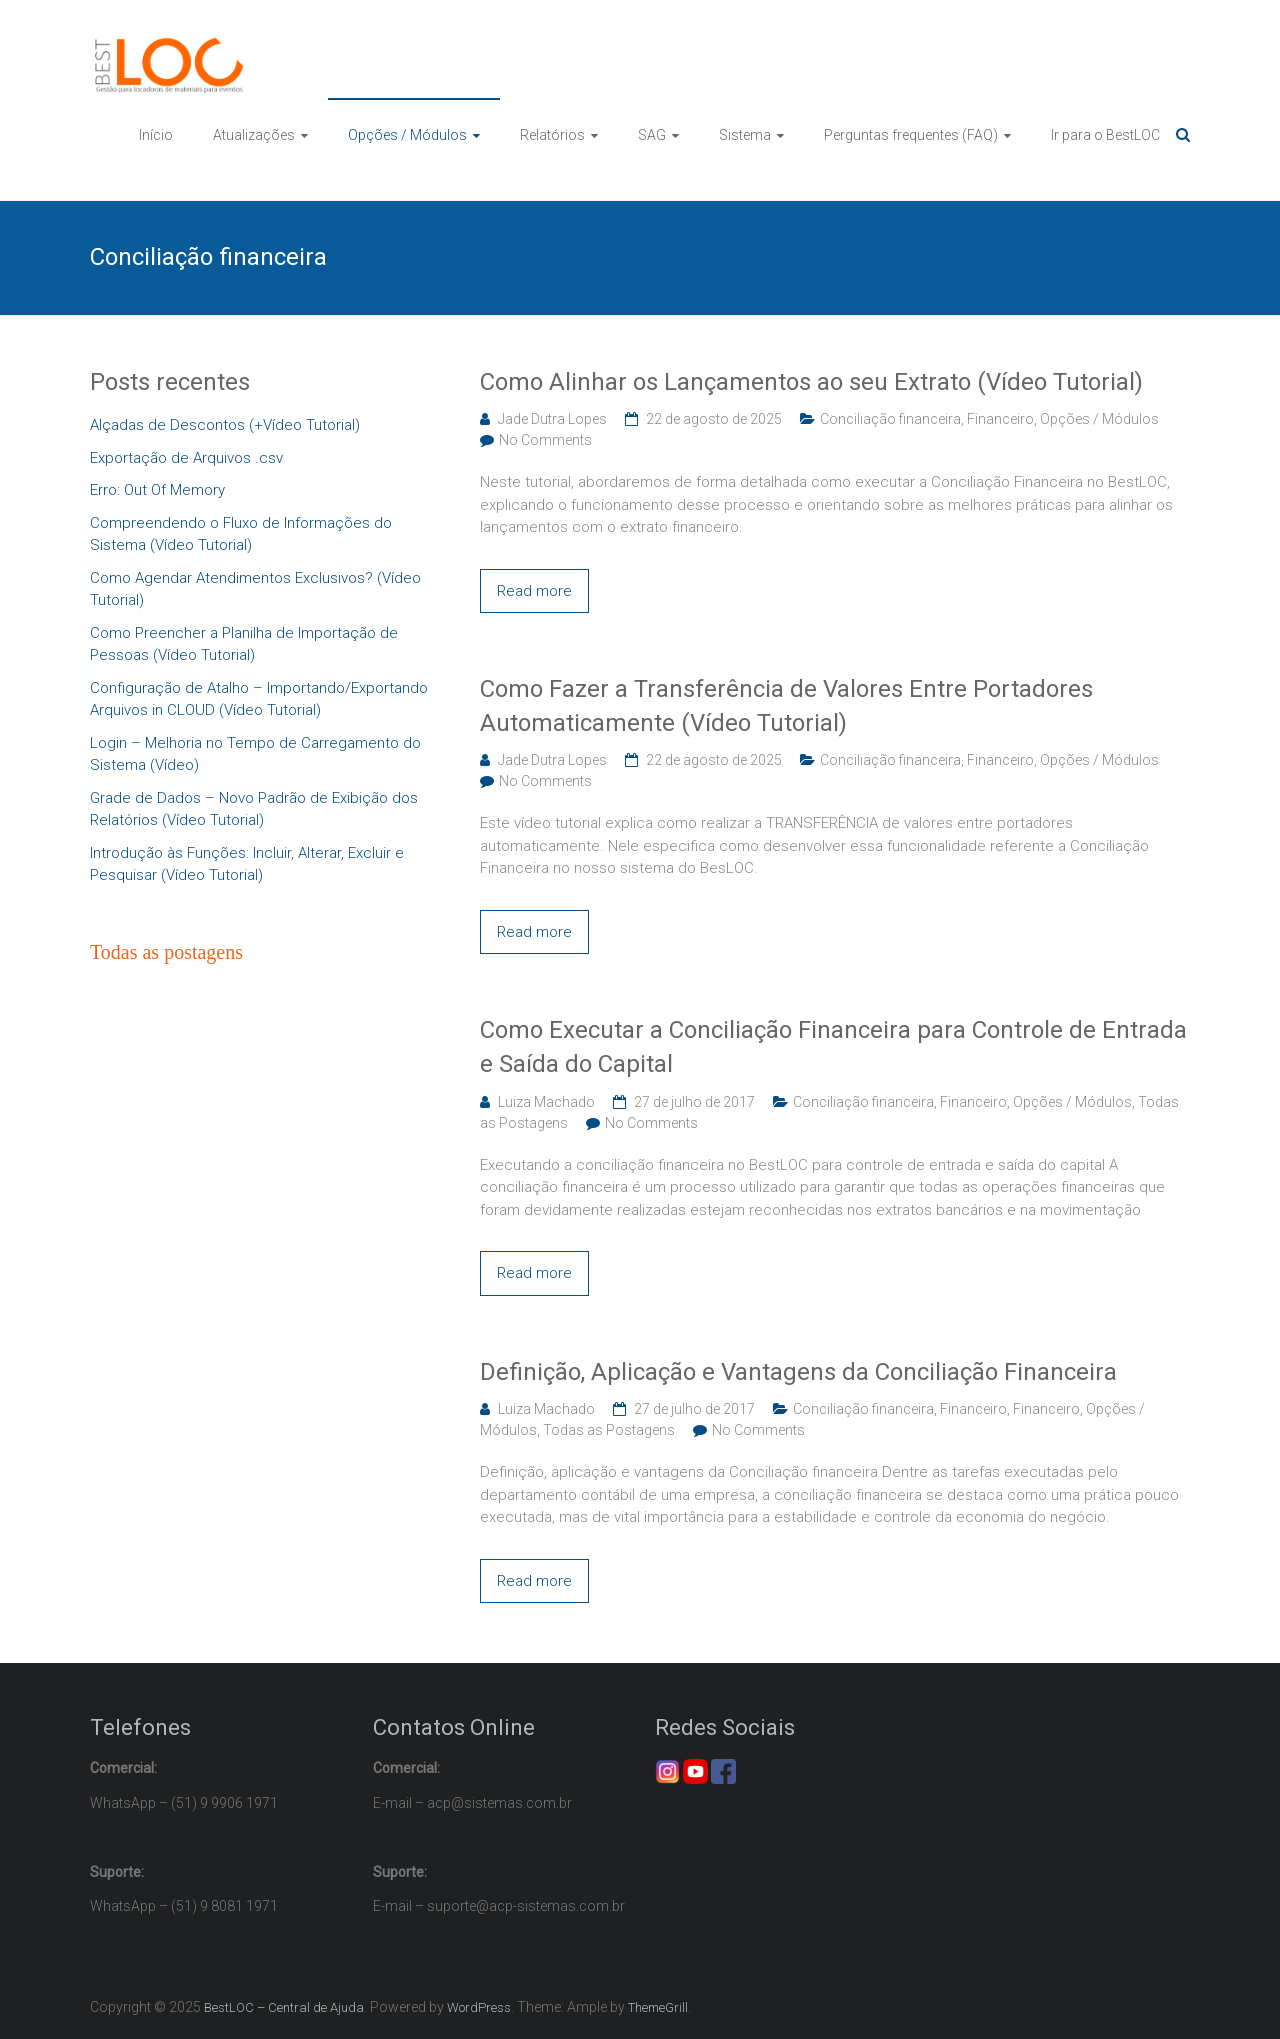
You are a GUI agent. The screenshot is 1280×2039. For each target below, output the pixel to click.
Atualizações (254, 135)
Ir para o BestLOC (1105, 135)
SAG (652, 135)
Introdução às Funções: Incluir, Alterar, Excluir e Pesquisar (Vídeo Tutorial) (247, 864)
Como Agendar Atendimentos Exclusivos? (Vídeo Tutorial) (255, 589)
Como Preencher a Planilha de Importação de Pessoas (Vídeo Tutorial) (244, 644)
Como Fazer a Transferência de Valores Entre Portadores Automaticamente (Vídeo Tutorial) (786, 706)
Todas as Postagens (609, 1430)
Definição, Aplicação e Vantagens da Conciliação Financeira (798, 1372)
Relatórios (552, 135)
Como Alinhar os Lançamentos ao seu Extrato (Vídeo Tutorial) (811, 382)
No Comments (545, 440)
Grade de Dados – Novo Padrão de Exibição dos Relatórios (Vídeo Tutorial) (254, 809)
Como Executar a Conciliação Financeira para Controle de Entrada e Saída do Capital (833, 1047)
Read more (534, 591)
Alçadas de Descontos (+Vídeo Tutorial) (225, 425)
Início (156, 135)
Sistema (745, 135)
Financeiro (1000, 419)
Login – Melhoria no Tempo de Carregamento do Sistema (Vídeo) (255, 754)
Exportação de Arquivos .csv (186, 458)
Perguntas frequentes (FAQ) (911, 135)
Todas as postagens (166, 952)
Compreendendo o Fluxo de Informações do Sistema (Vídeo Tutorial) (241, 534)
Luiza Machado (546, 1102)
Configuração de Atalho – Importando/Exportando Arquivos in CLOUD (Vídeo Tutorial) (259, 699)
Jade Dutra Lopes (552, 419)
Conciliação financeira (890, 419)
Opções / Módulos (407, 135)
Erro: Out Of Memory (157, 490)
